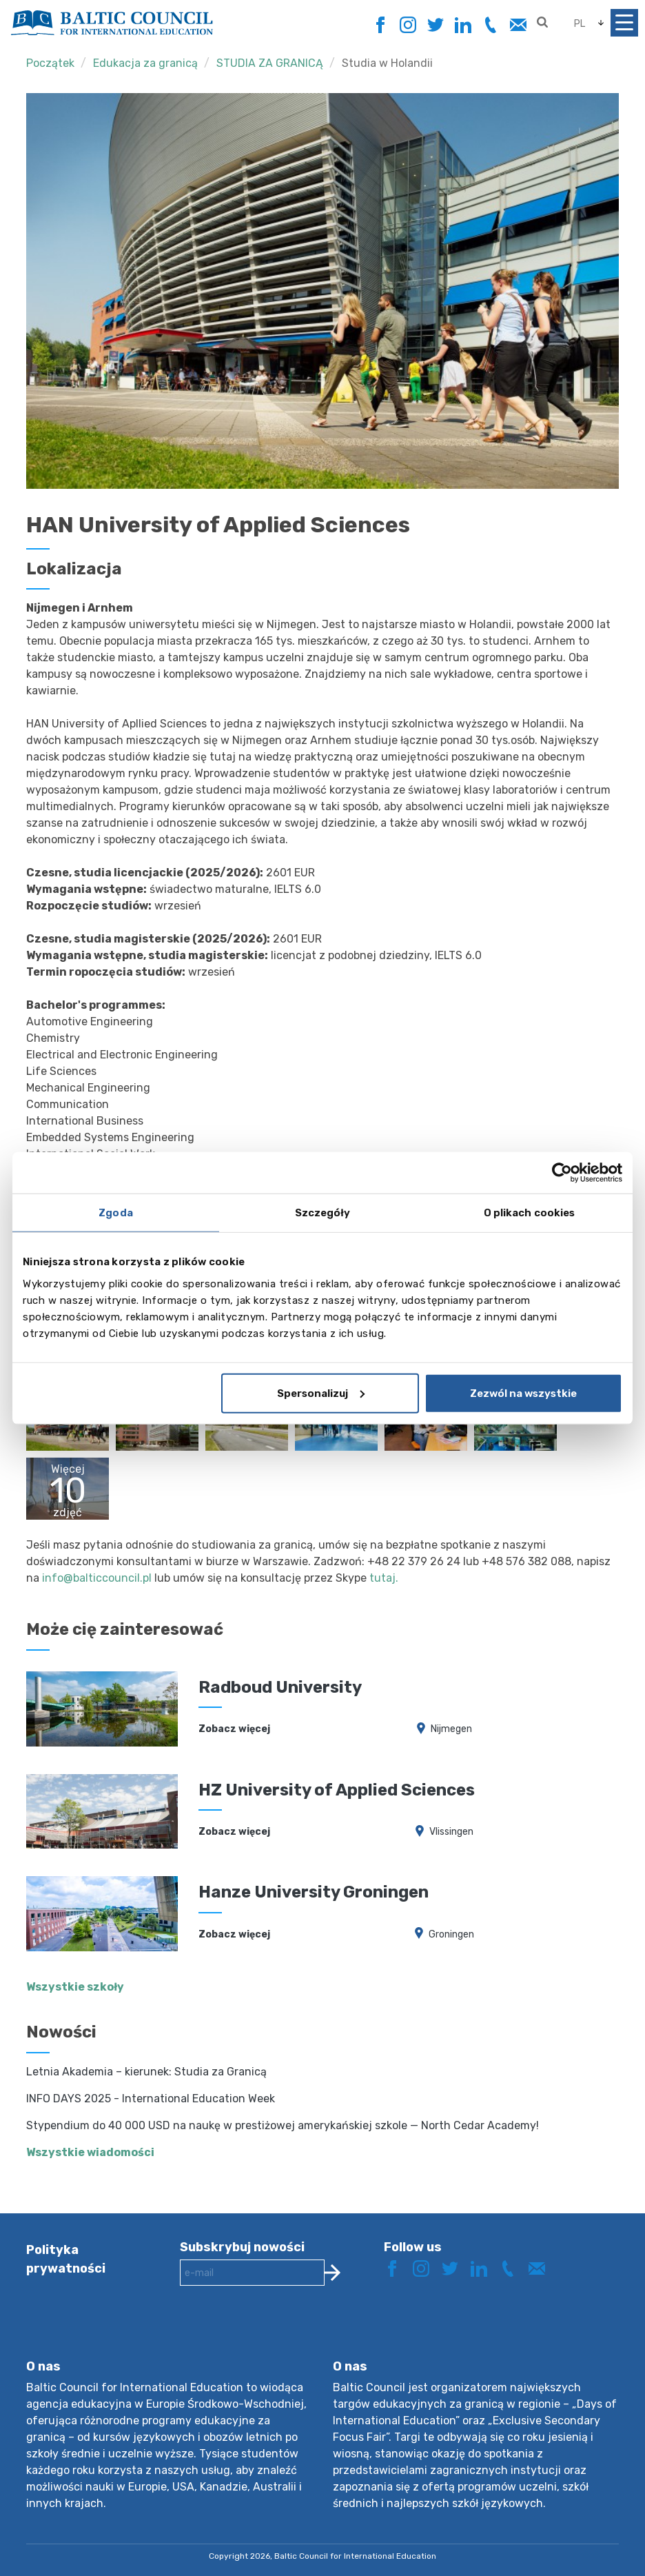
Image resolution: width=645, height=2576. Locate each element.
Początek (50, 63)
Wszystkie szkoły (75, 1986)
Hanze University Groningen (313, 1892)
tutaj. (383, 1577)
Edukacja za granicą (145, 63)
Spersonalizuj (321, 1393)
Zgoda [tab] (116, 1213)
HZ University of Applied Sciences (336, 1790)
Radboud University (280, 1687)
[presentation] (284, 2333)
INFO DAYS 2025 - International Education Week (150, 2098)
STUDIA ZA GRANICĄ (269, 63)
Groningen (451, 1934)
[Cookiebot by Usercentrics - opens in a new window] (562, 1173)
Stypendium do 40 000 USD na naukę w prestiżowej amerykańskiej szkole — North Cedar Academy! (282, 2125)
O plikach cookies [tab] (529, 1213)
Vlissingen (451, 1832)
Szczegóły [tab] (323, 1213)
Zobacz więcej (234, 1729)
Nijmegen (451, 1729)
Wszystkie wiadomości (90, 2152)
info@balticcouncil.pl (97, 1577)
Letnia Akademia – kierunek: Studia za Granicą (146, 2071)
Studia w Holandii (387, 63)
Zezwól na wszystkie (523, 1393)
